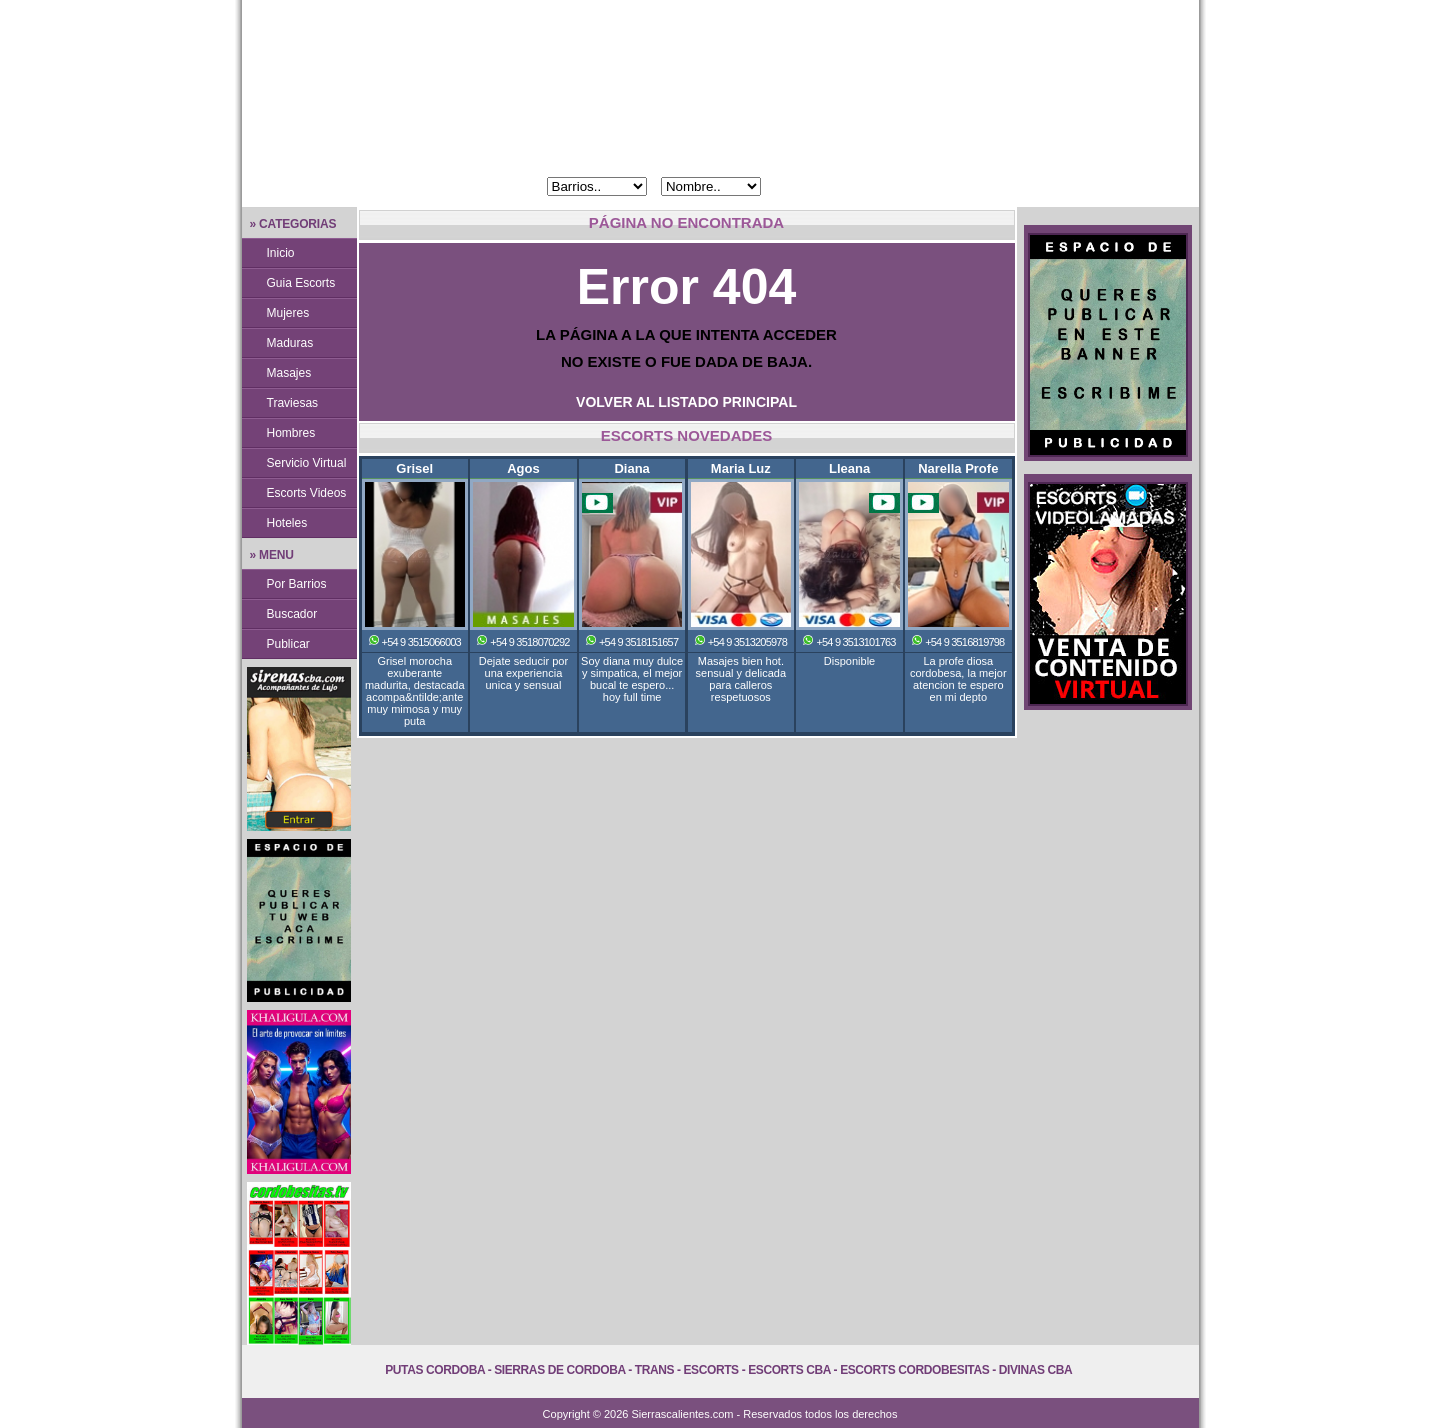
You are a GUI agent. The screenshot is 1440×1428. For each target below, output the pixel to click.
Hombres (291, 433)
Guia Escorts (301, 283)
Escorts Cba (789, 1370)
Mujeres (288, 313)
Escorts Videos (307, 493)
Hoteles (287, 523)
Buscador (292, 614)
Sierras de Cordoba (559, 1370)
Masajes (289, 373)
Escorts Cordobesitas (914, 1370)
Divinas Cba (1036, 1370)
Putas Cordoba (434, 1370)
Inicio (281, 253)
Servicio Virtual (307, 463)
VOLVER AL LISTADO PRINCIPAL (686, 402)
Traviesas (293, 403)
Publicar (288, 644)
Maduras (290, 343)
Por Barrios (297, 584)
